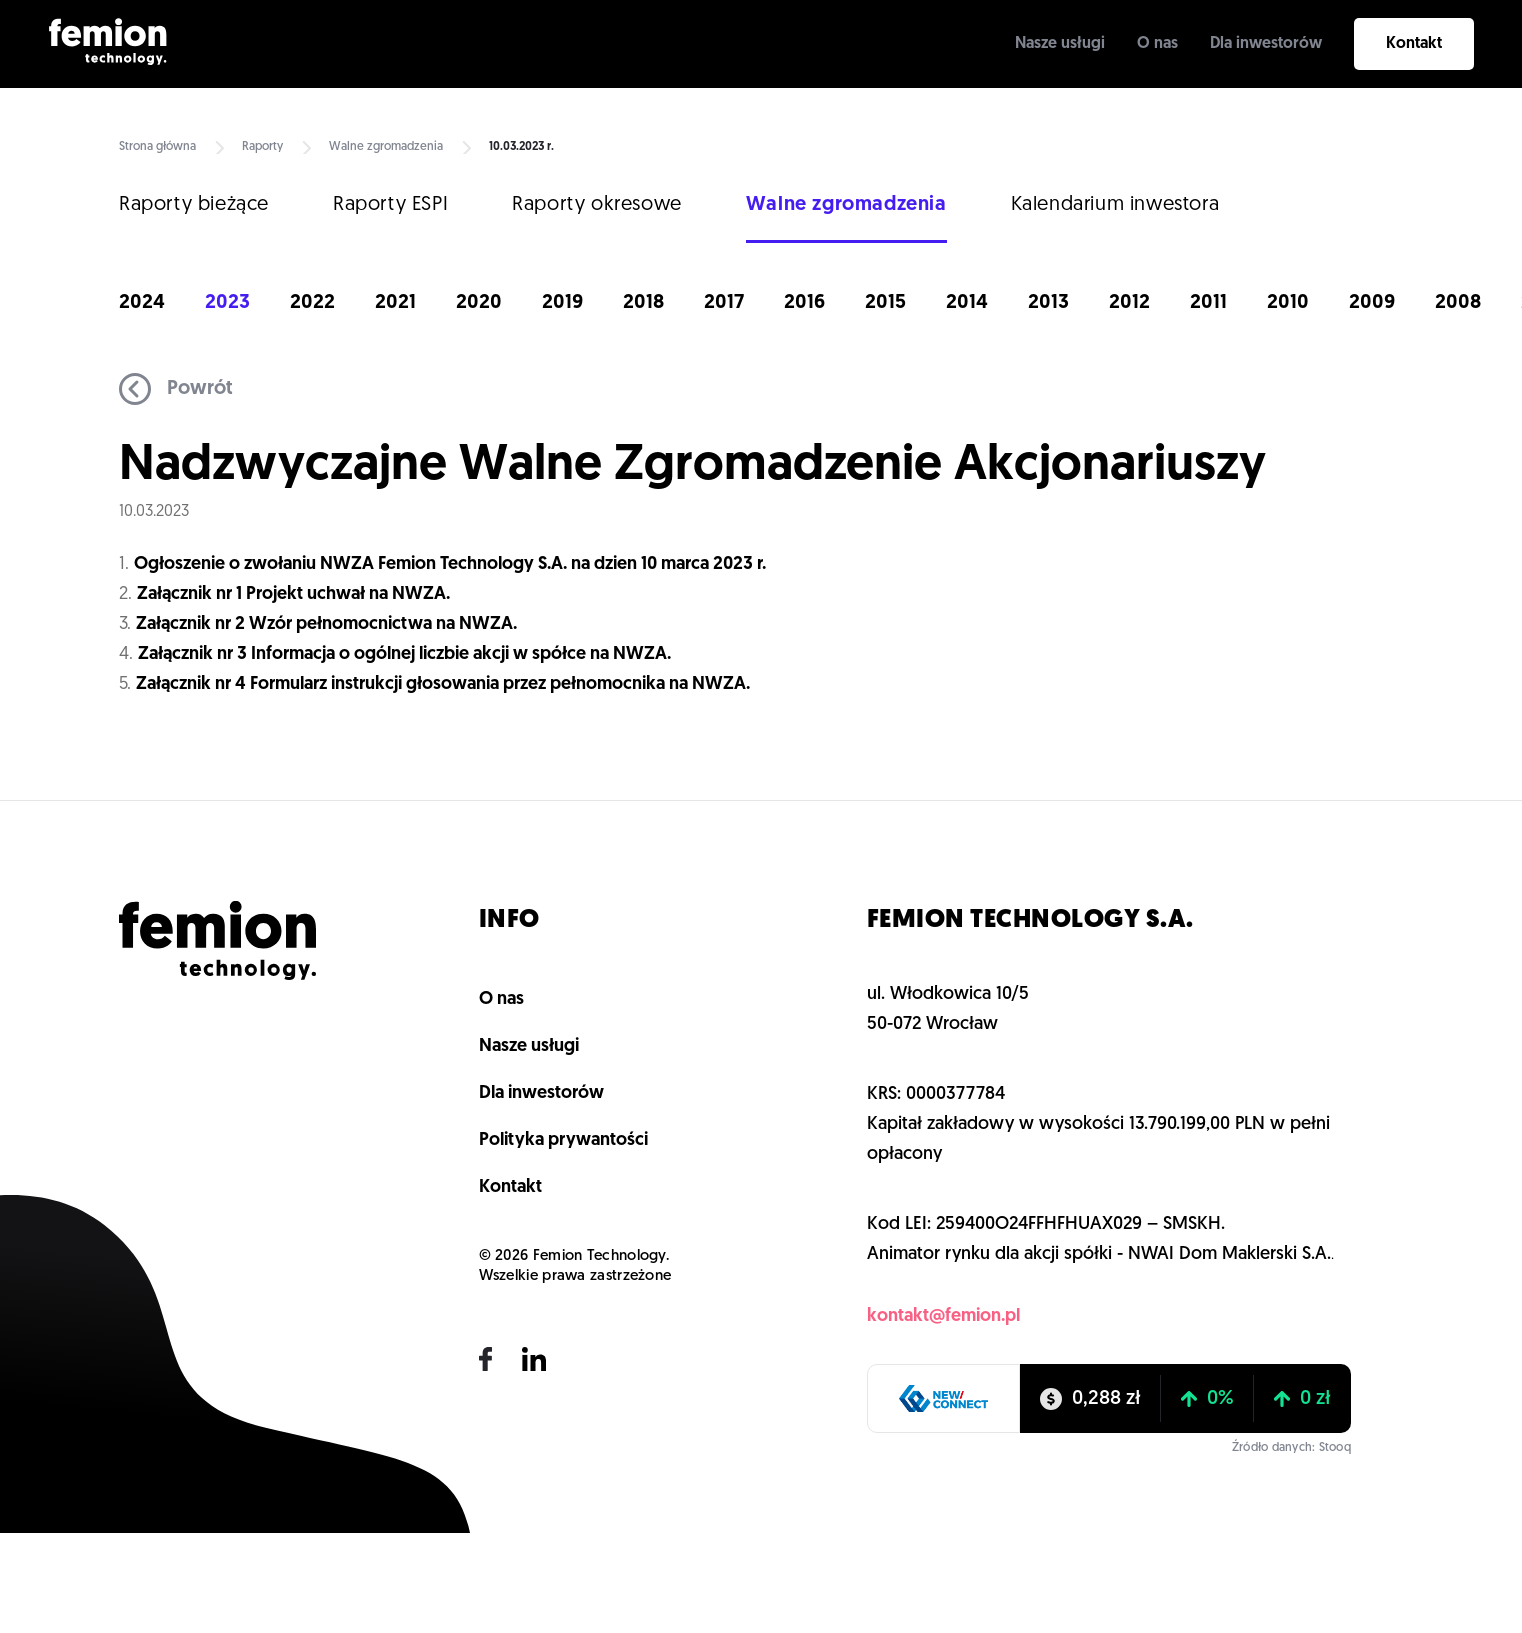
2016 (804, 303)
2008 (1458, 303)
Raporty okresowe (597, 205)
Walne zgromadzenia (386, 147)
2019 (562, 303)
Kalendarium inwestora (1115, 205)
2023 (227, 303)
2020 (479, 303)
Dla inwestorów (1266, 44)
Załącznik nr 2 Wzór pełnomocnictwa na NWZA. (326, 624)
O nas (1157, 44)
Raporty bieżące (194, 205)
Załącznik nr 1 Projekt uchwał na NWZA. (293, 594)
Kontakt (1414, 44)
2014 (967, 303)
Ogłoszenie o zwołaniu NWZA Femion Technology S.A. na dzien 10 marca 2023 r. (452, 564)
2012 (1129, 303)
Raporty (262, 147)
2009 (1372, 303)
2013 (1048, 303)
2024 (142, 303)
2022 (312, 303)
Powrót (176, 389)
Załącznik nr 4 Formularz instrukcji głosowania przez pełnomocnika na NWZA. (443, 684)
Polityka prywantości (563, 1140)
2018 (643, 303)
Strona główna (157, 147)
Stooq (1335, 1448)
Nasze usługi (1060, 44)
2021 (395, 303)
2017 (724, 303)
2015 (885, 303)
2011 (1208, 303)
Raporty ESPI (390, 205)
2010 (1288, 303)
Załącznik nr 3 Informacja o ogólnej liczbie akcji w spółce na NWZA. (404, 654)
